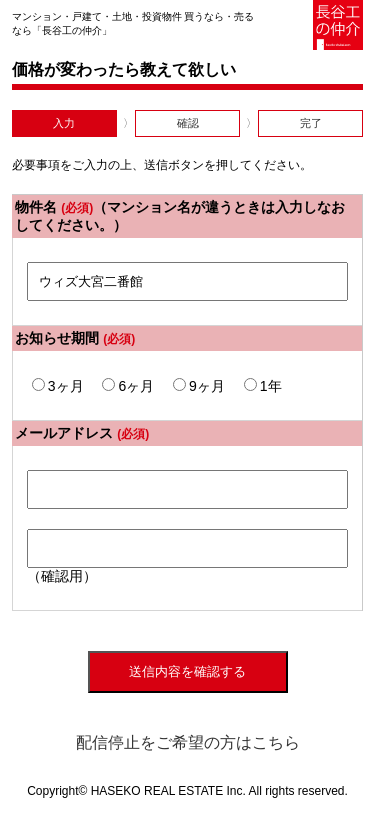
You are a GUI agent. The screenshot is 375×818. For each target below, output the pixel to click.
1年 (263, 386)
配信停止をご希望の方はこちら (188, 742)
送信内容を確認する (187, 671)
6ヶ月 (128, 386)
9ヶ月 (199, 386)
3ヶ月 (58, 386)
